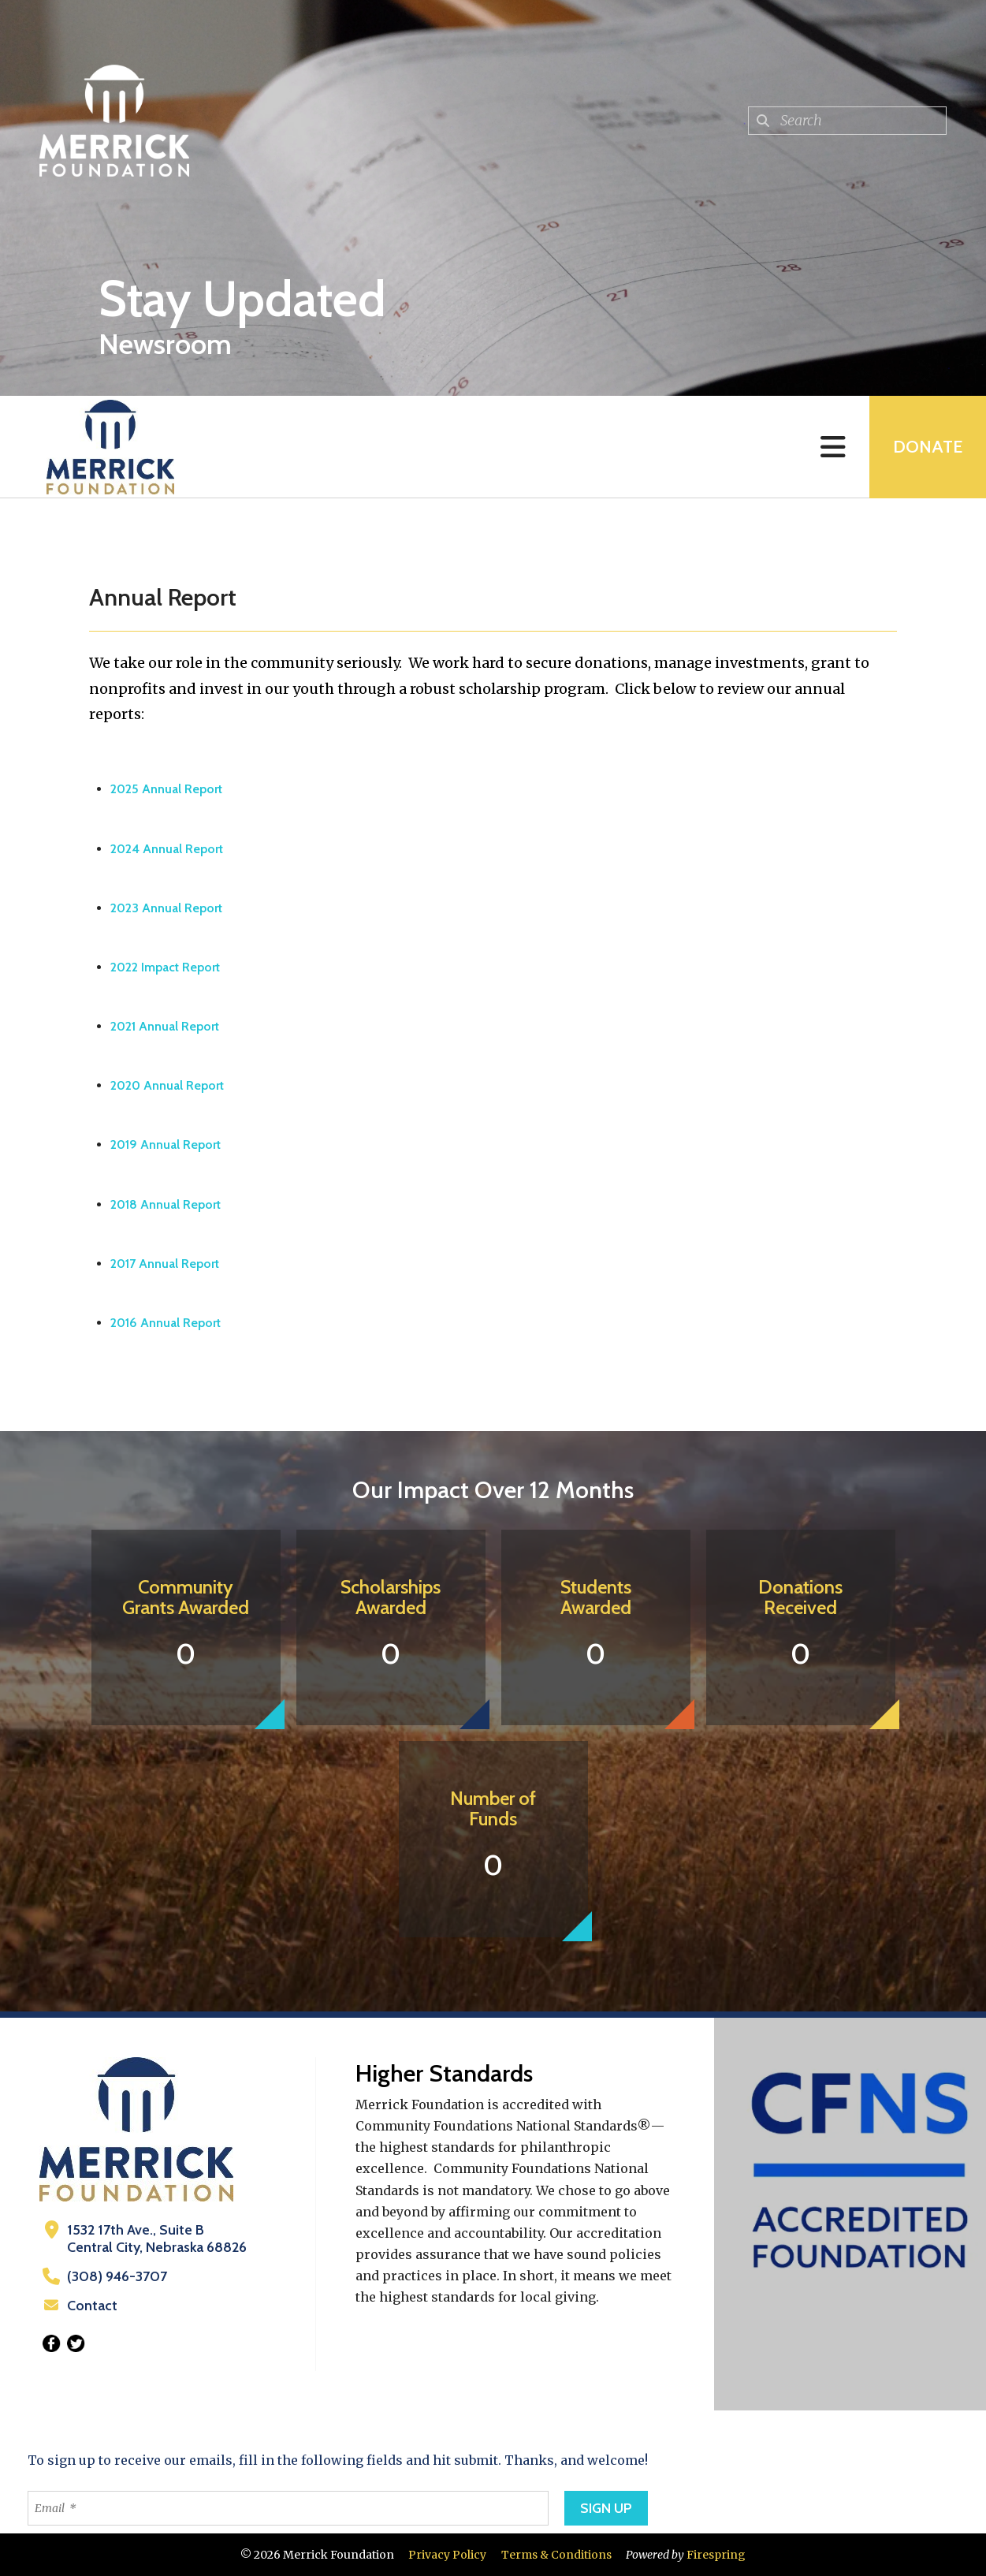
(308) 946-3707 (117, 2276)
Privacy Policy (447, 2555)
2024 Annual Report (166, 848)
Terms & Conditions (556, 2555)
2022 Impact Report (165, 967)
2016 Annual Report (165, 1322)
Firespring (716, 2555)
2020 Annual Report (167, 1085)
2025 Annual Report (166, 788)
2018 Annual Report (165, 1204)
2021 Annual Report (164, 1026)
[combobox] (847, 120)
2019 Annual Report (165, 1144)
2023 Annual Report (166, 907)
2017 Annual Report (164, 1263)
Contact (92, 2305)
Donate (927, 446)
